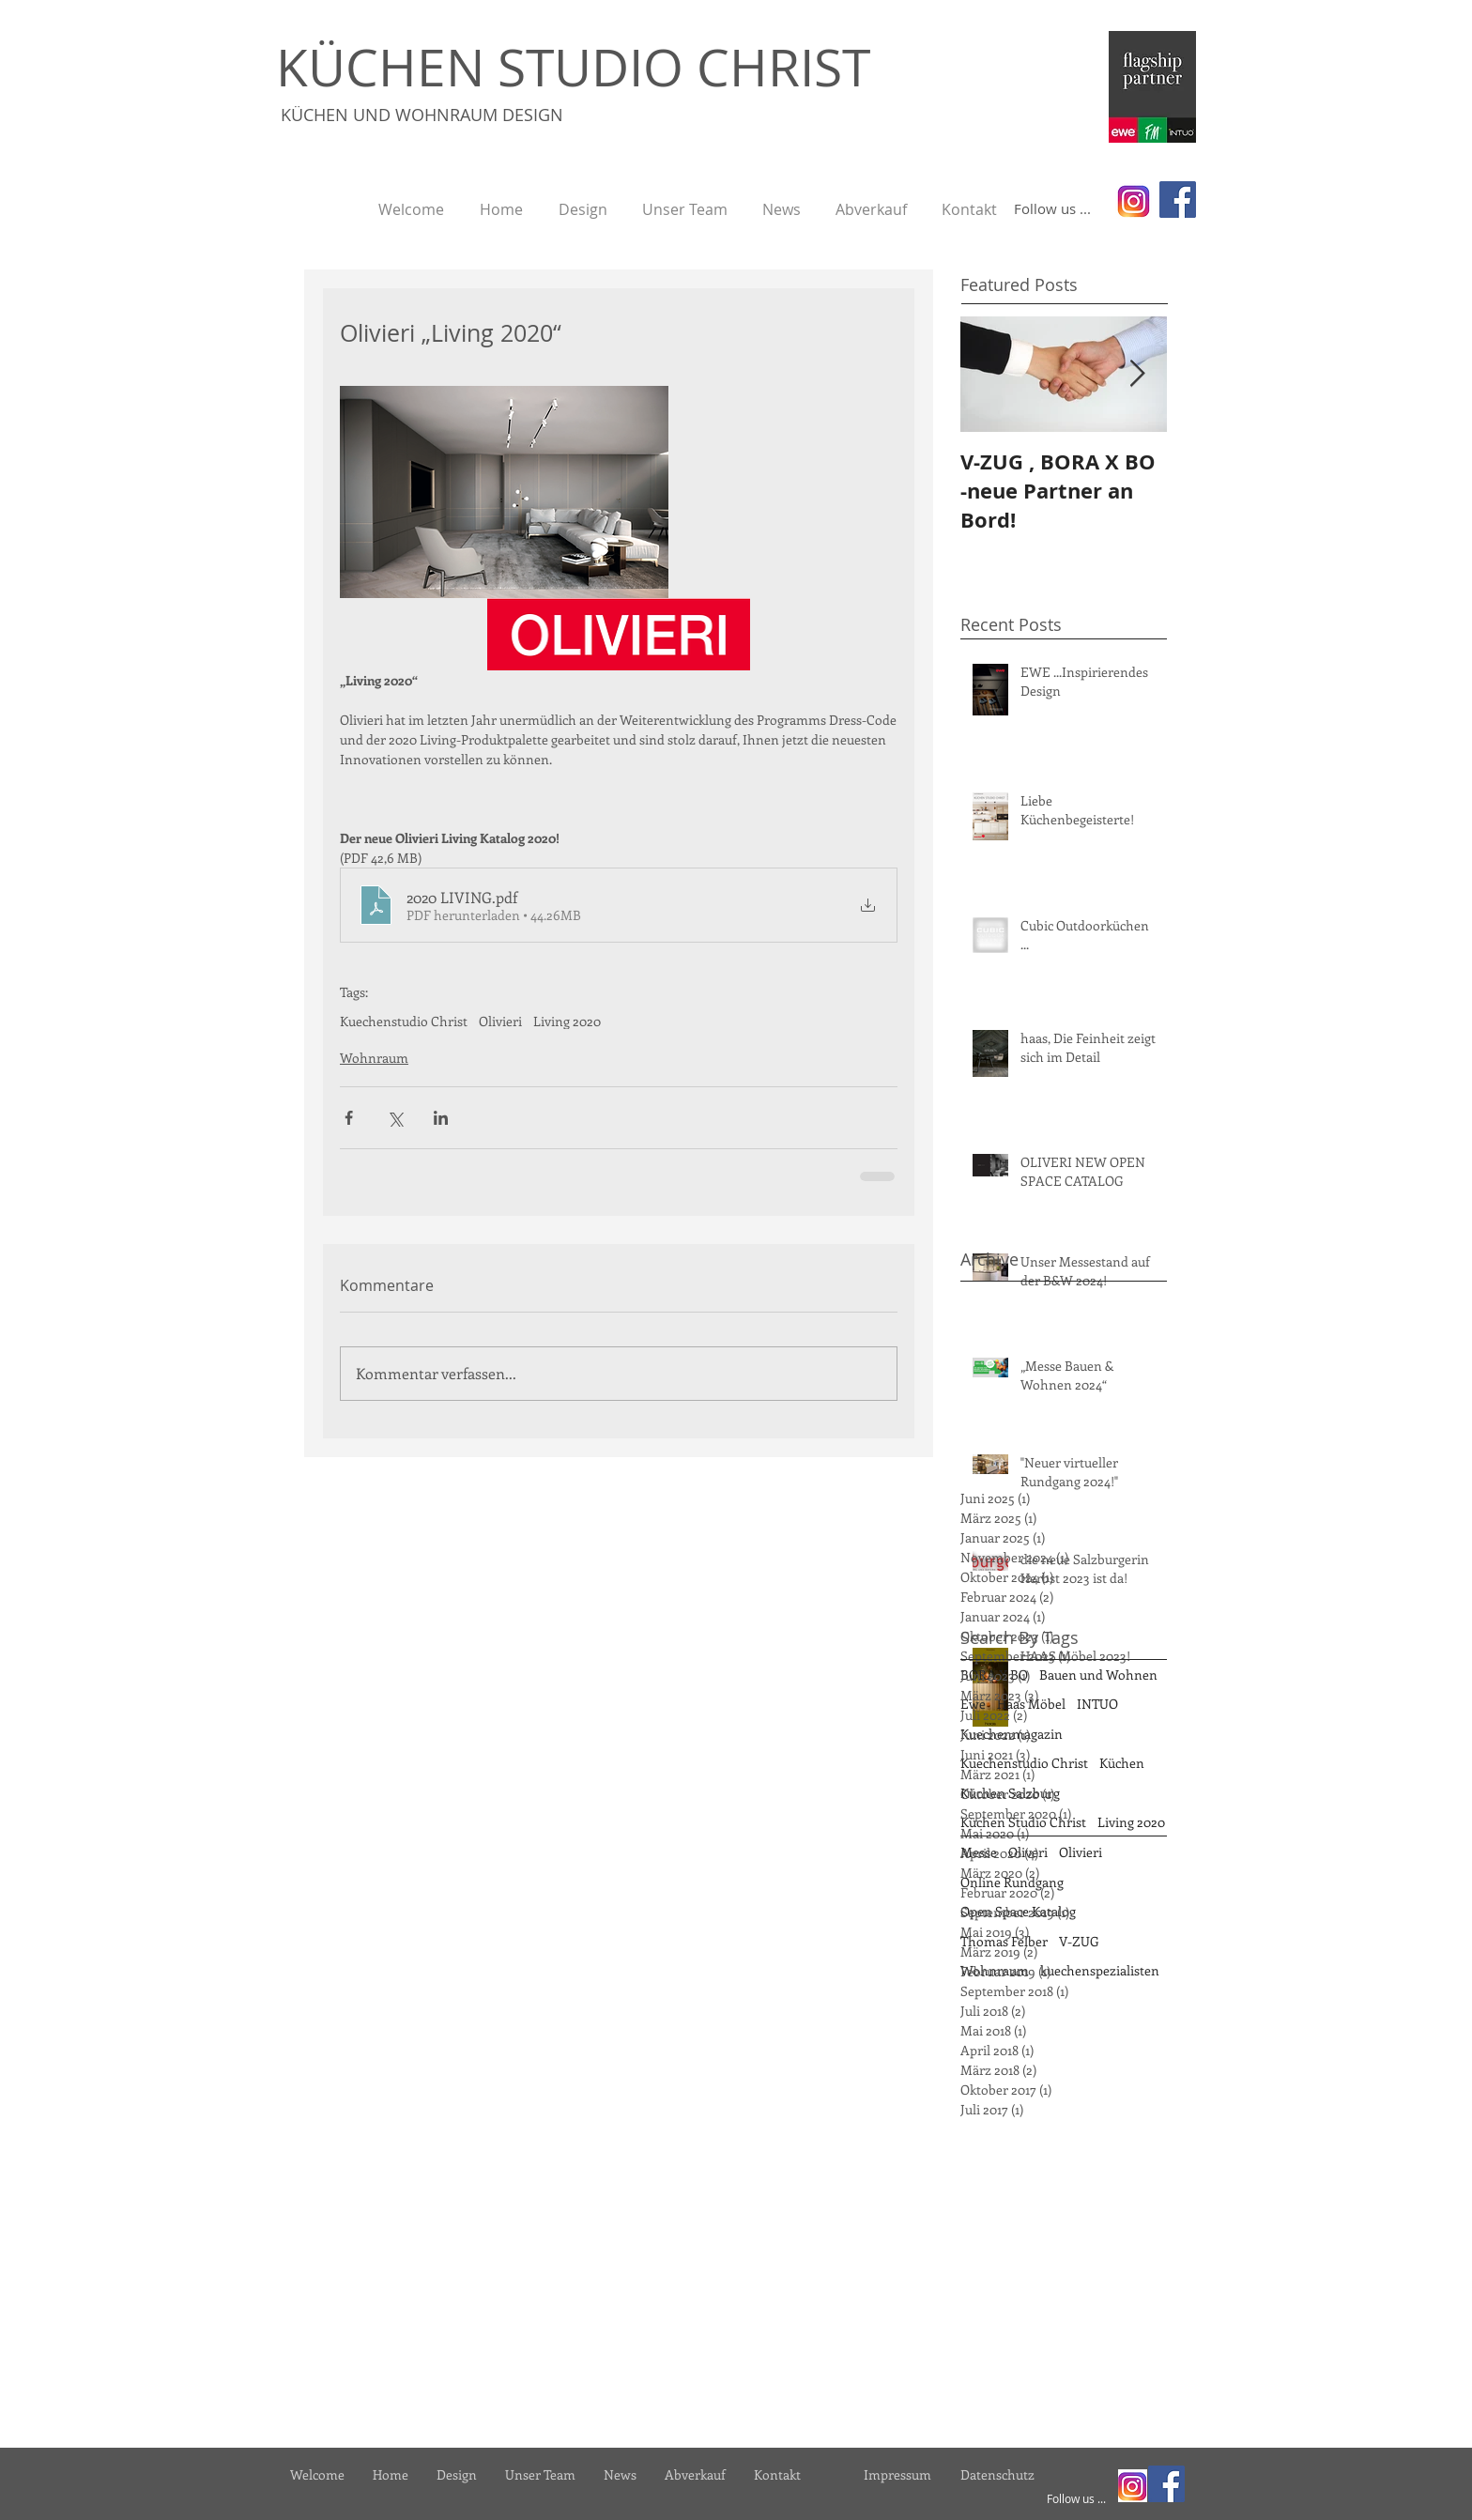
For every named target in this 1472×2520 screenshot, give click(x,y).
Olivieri (500, 1021)
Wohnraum (374, 1058)
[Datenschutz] (997, 2474)
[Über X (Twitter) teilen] (395, 1118)
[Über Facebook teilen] (349, 1118)
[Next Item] (1136, 375)
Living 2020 (567, 1021)
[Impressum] (897, 2474)
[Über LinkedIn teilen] (441, 1118)
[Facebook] (1177, 199)
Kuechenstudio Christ (404, 1021)
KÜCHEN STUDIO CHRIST (573, 66)
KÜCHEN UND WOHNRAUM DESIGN (422, 114)
